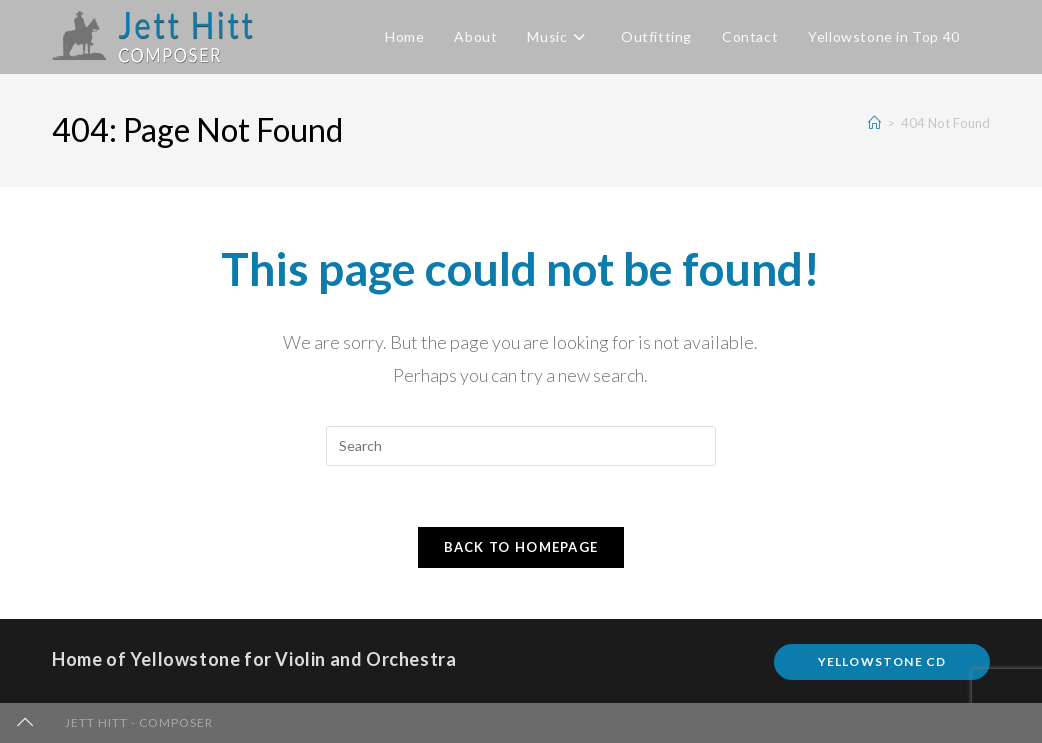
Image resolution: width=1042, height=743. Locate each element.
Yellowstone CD (882, 661)
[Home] (874, 123)
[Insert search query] (521, 446)
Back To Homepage (521, 547)
